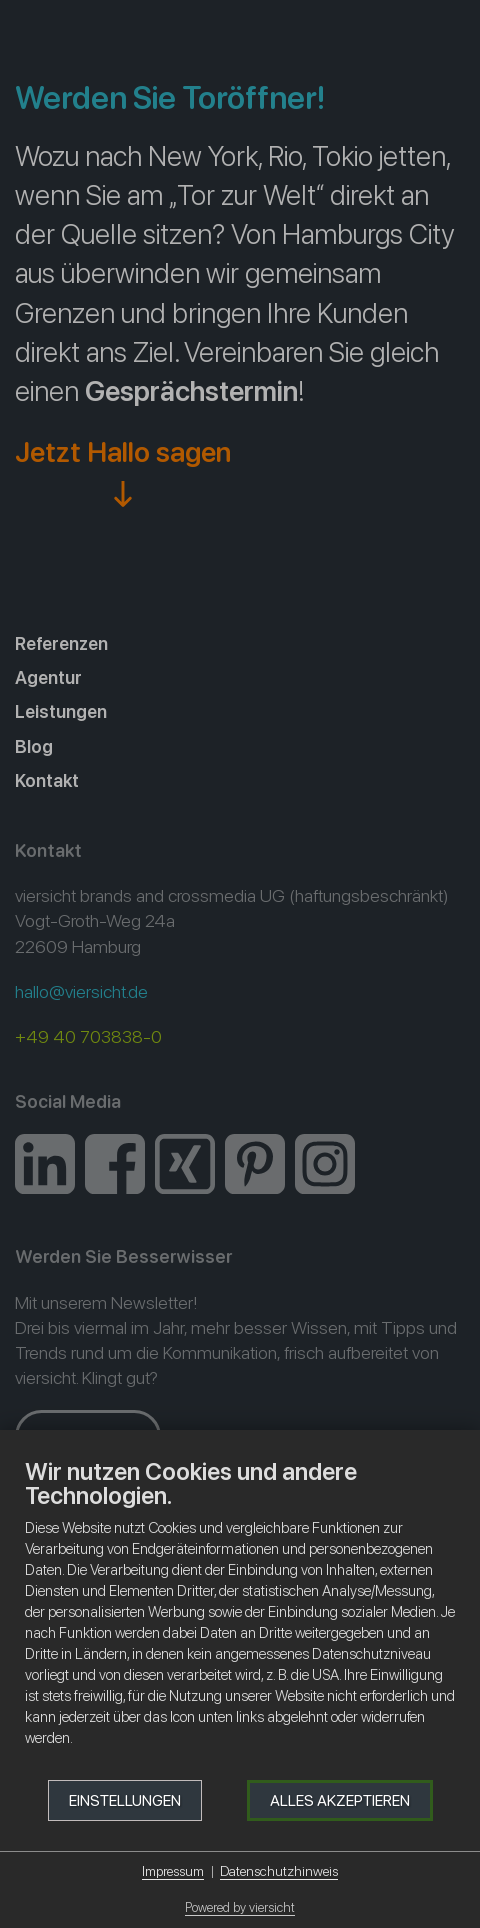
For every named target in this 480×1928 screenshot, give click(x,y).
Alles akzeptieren (340, 1800)
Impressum (173, 1871)
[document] (240, 1617)
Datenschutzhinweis (279, 1871)
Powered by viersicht (240, 1907)
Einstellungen (125, 1800)
